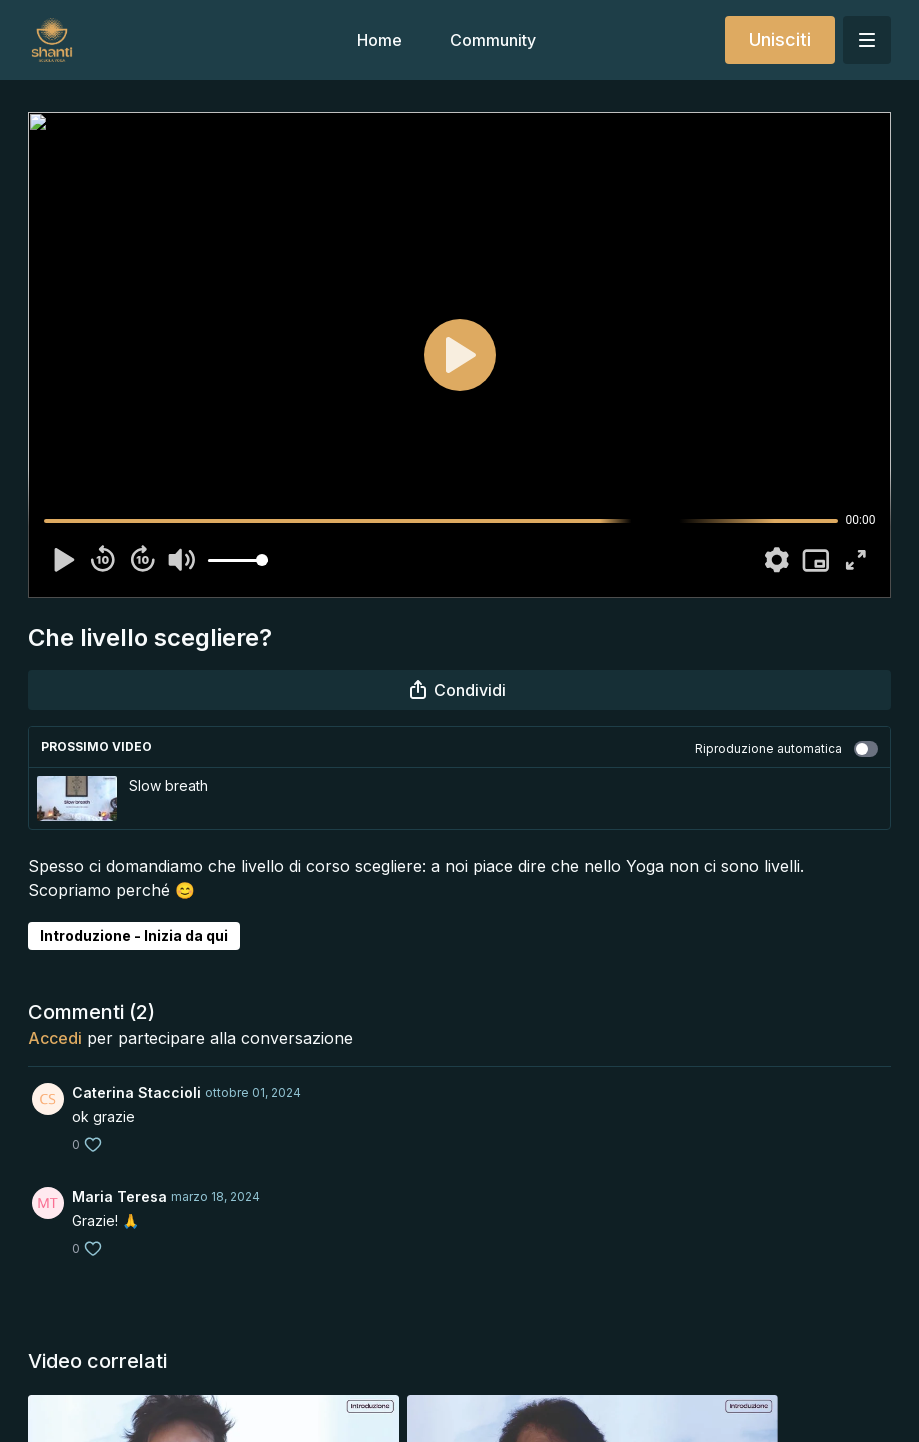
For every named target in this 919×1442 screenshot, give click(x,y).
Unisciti (780, 39)
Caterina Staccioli (136, 1092)
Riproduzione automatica (786, 749)
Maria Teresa (119, 1196)
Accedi (55, 1038)
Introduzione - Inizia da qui (134, 935)
